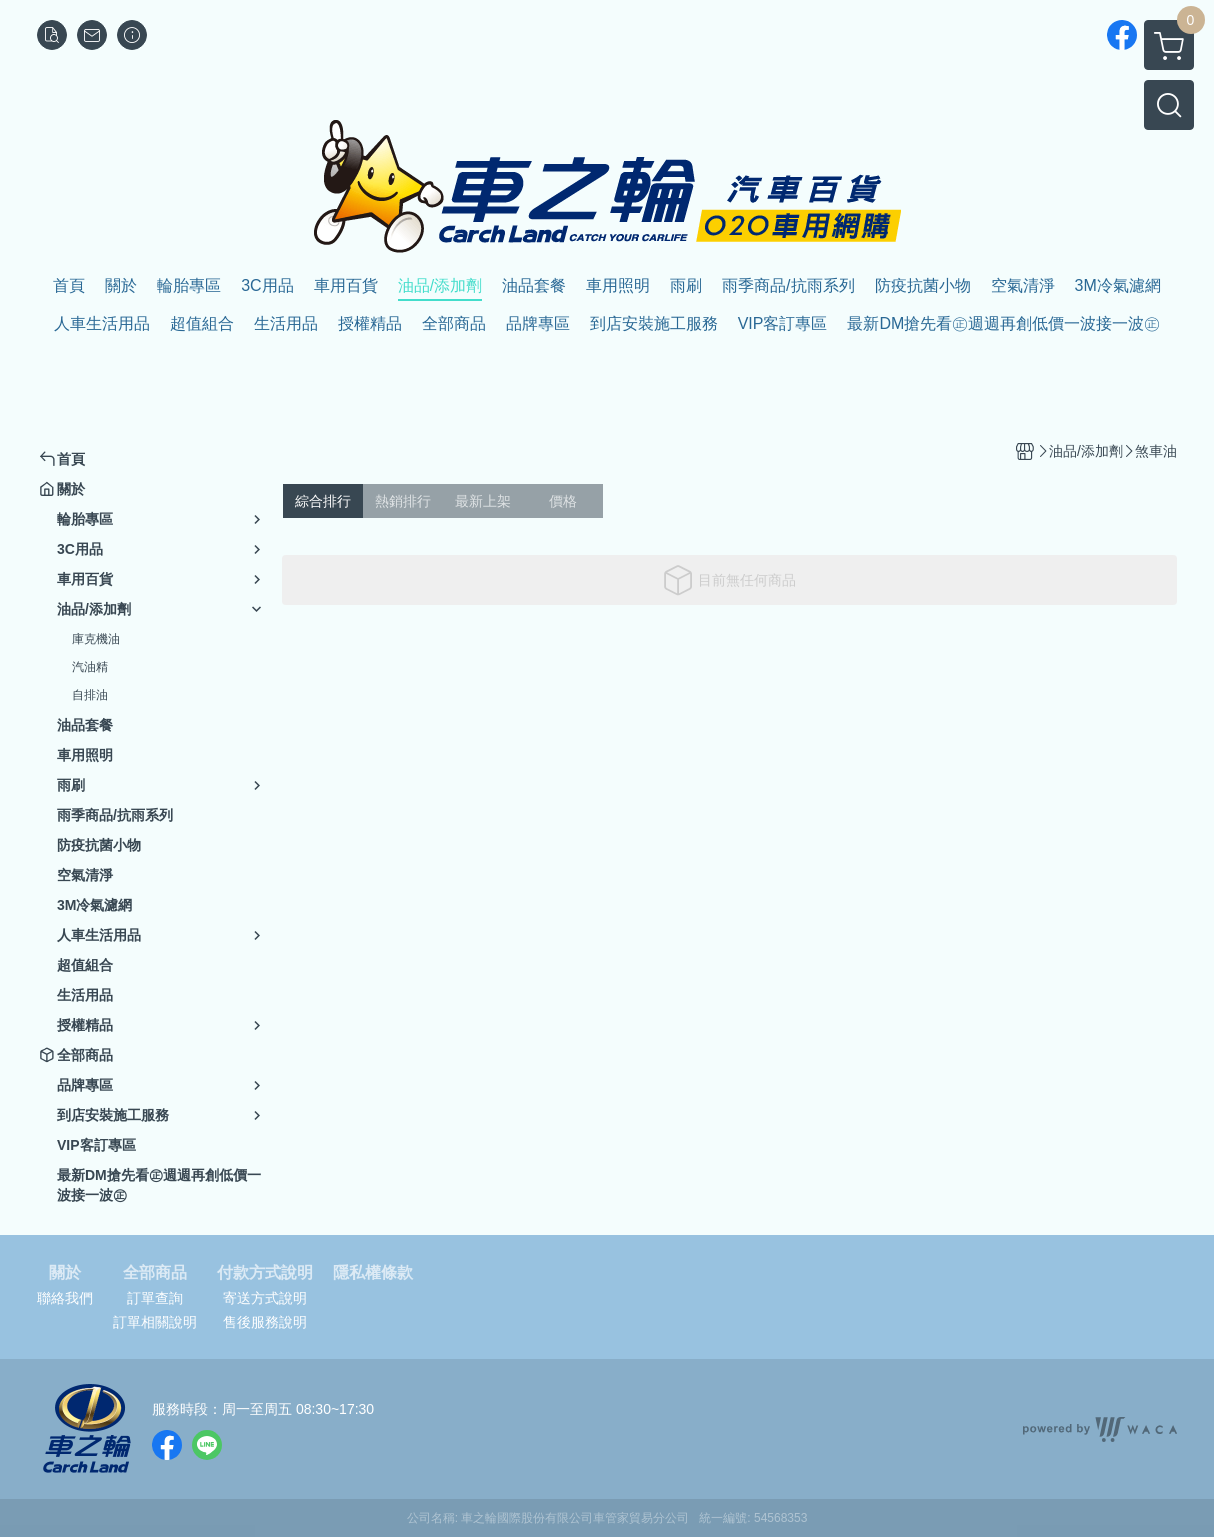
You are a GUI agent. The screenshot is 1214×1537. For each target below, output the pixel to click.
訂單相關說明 (155, 1322)
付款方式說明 (265, 1273)
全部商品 (155, 1273)
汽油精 (90, 667)
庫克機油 (96, 639)
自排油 (90, 695)
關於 (65, 1273)
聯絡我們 (65, 1298)
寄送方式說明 (265, 1298)
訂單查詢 (155, 1298)
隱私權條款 (373, 1273)
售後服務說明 (265, 1322)
